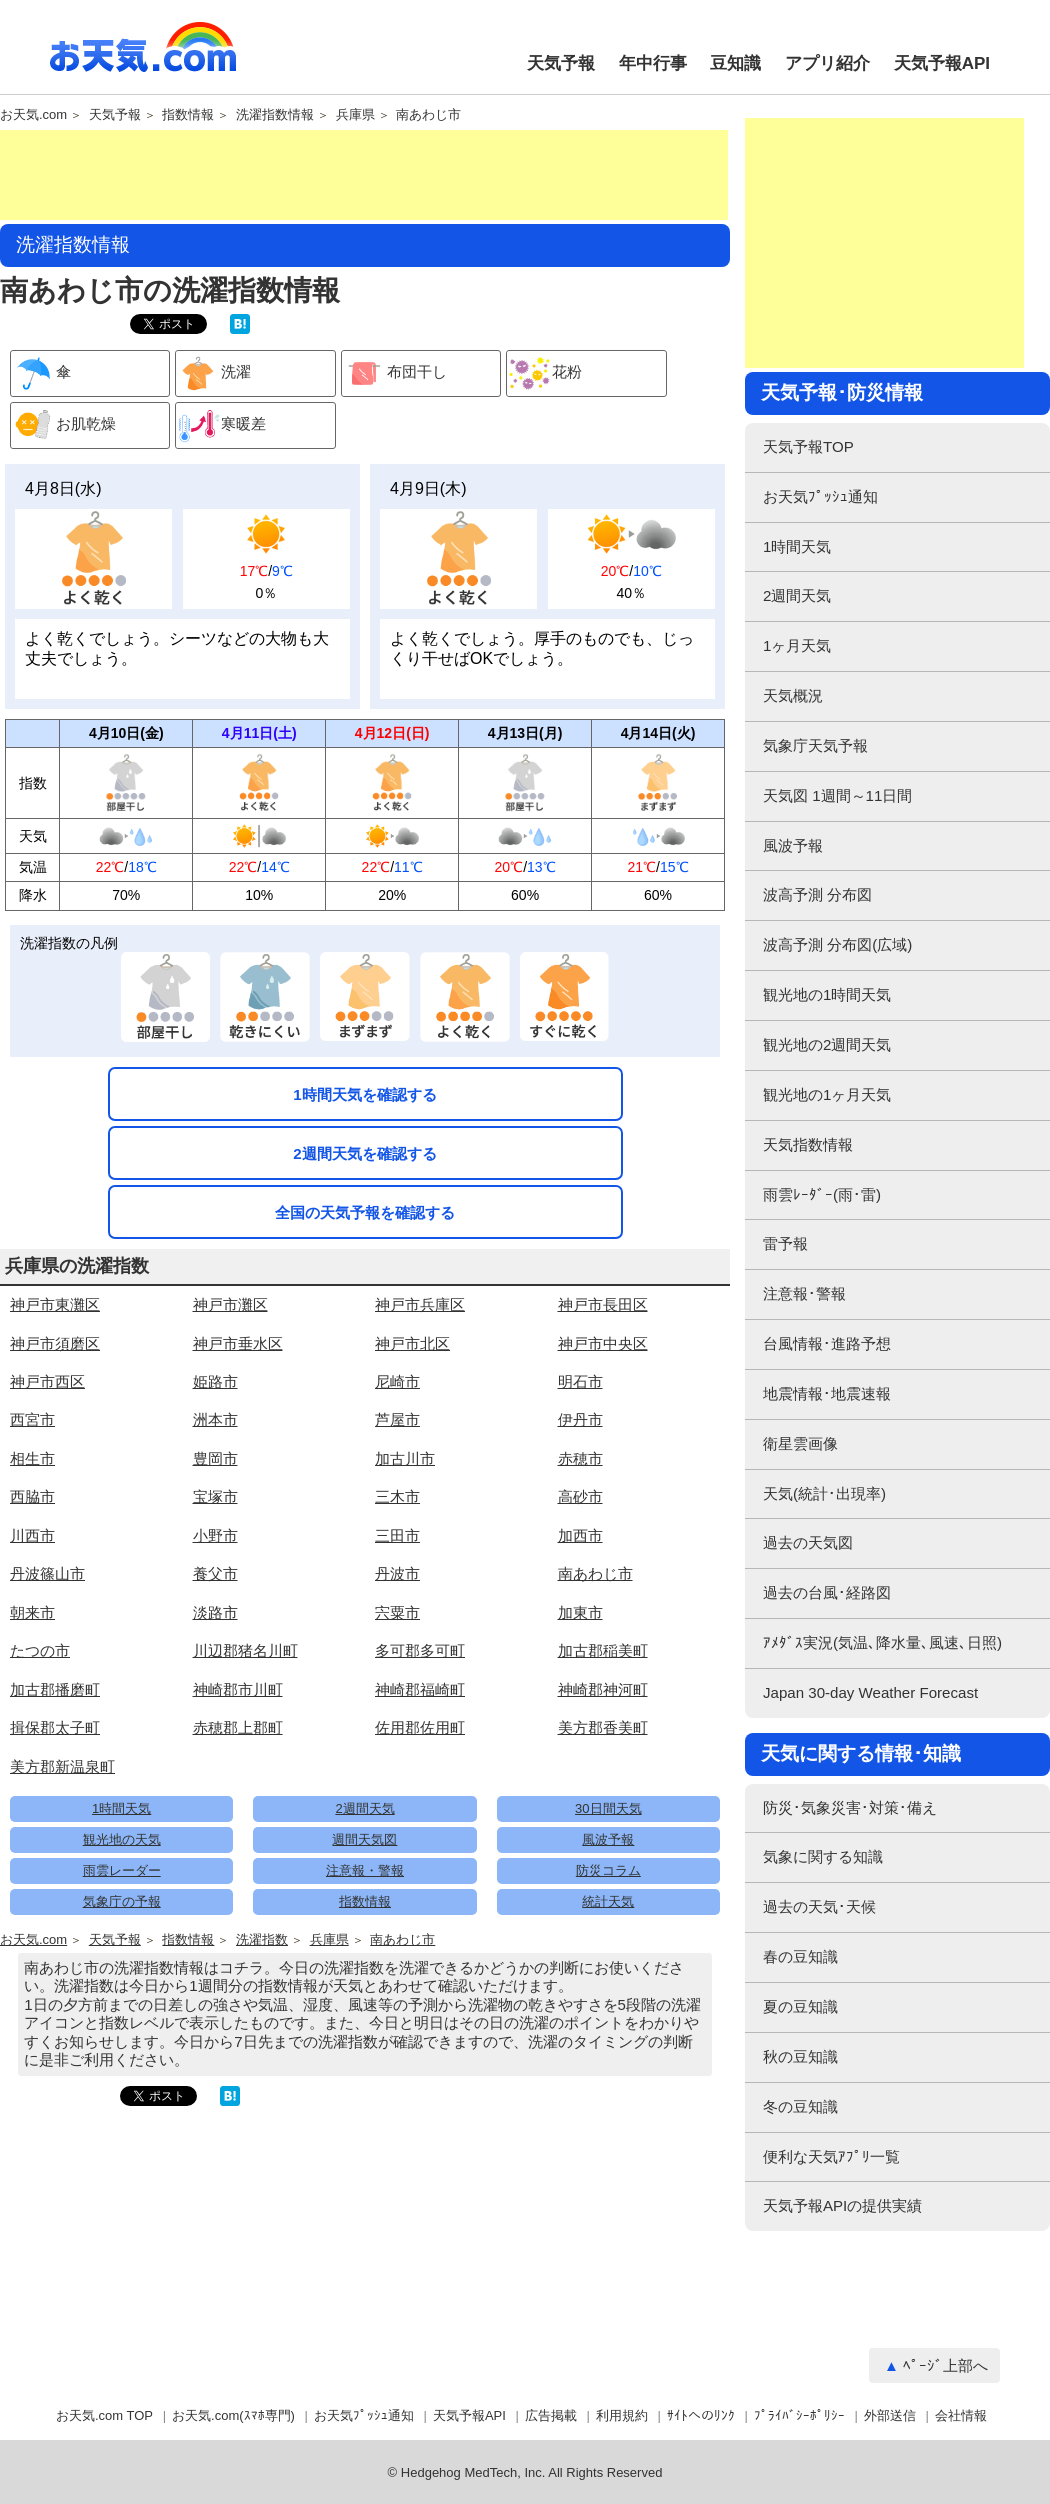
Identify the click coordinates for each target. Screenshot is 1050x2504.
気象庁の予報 (122, 1901)
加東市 (580, 1612)
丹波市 (397, 1573)
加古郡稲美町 (603, 1650)
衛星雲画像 (800, 1443)
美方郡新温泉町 (62, 1766)
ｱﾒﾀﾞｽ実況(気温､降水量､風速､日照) (882, 1642)
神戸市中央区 (603, 1343)
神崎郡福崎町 (420, 1689)
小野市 (215, 1535)
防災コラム (608, 1870)
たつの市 (40, 1650)
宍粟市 (397, 1612)
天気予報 (561, 63)
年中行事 (653, 63)
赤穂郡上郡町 (238, 1727)
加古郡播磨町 (55, 1689)
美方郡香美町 (603, 1727)
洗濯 (213, 373)
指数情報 (188, 115)
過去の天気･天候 (819, 1906)
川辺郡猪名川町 (245, 1650)
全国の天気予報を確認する (365, 1212)
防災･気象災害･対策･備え (850, 1807)
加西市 (580, 1535)
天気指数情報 (808, 1144)
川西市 (32, 1535)
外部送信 (890, 2415)
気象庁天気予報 (815, 745)
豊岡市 (215, 1458)
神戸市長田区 (603, 1304)
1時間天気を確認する (364, 1094)
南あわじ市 (428, 115)
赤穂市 (580, 1458)
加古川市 (405, 1458)
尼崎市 (397, 1381)
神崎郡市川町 (238, 1689)
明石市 (580, 1381)
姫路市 (215, 1381)
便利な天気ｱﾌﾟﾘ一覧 (831, 2156)
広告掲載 (551, 2415)
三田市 (397, 1535)
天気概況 (793, 695)
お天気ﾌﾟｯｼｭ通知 (820, 496)
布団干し (394, 373)
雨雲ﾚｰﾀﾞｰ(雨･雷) (822, 1194)
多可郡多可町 (420, 1650)
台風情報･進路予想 (827, 1343)
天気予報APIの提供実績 (842, 2205)
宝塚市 (215, 1496)
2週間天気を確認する (364, 1153)
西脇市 (32, 1496)
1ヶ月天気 (797, 645)
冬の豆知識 (800, 2106)
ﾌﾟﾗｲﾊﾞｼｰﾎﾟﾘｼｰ (799, 2415)
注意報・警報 (365, 1870)
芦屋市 (397, 1419)
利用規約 (622, 2415)
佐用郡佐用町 (420, 1727)
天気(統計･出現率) (824, 1493)
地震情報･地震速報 (827, 1393)
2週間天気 (364, 1808)
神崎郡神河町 (603, 1689)
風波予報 (608, 1839)
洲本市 (215, 1419)
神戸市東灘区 (55, 1304)
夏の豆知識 (800, 2006)
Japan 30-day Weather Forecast (870, 1692)
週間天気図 (364, 1839)
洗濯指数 (262, 1940)
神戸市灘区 (230, 1304)
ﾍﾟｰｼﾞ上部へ (945, 2365)
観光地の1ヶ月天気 (827, 1094)
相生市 (32, 1458)
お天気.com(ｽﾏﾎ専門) (233, 2415)
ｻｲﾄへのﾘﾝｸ (701, 2415)
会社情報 (961, 2415)
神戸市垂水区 (238, 1343)
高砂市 (580, 1496)
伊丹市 (580, 1419)
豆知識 (735, 63)
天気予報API (942, 63)
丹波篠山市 (47, 1573)
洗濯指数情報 (275, 115)
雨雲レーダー (122, 1870)
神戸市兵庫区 (420, 1304)
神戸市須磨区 (55, 1343)
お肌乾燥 (63, 425)
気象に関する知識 (823, 1856)
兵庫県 (355, 115)
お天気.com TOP (104, 2415)
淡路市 (215, 1612)
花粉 (544, 373)
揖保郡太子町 (55, 1727)
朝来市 (32, 1612)
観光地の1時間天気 (827, 994)
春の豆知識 (800, 1956)
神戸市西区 (47, 1381)
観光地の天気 (122, 1839)
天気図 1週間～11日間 (837, 795)
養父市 (215, 1573)
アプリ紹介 (827, 63)
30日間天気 (608, 1808)
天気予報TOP (808, 446)
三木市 (397, 1496)
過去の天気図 (808, 1542)
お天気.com (143, 58)
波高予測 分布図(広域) (837, 944)
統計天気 (608, 1901)
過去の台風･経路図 (827, 1592)
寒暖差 (221, 425)
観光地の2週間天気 (827, 1044)
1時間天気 (121, 1808)
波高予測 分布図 (817, 894)
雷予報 (785, 1243)
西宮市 (32, 1419)
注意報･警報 (804, 1293)
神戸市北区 (412, 1343)
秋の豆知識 (800, 2056)
